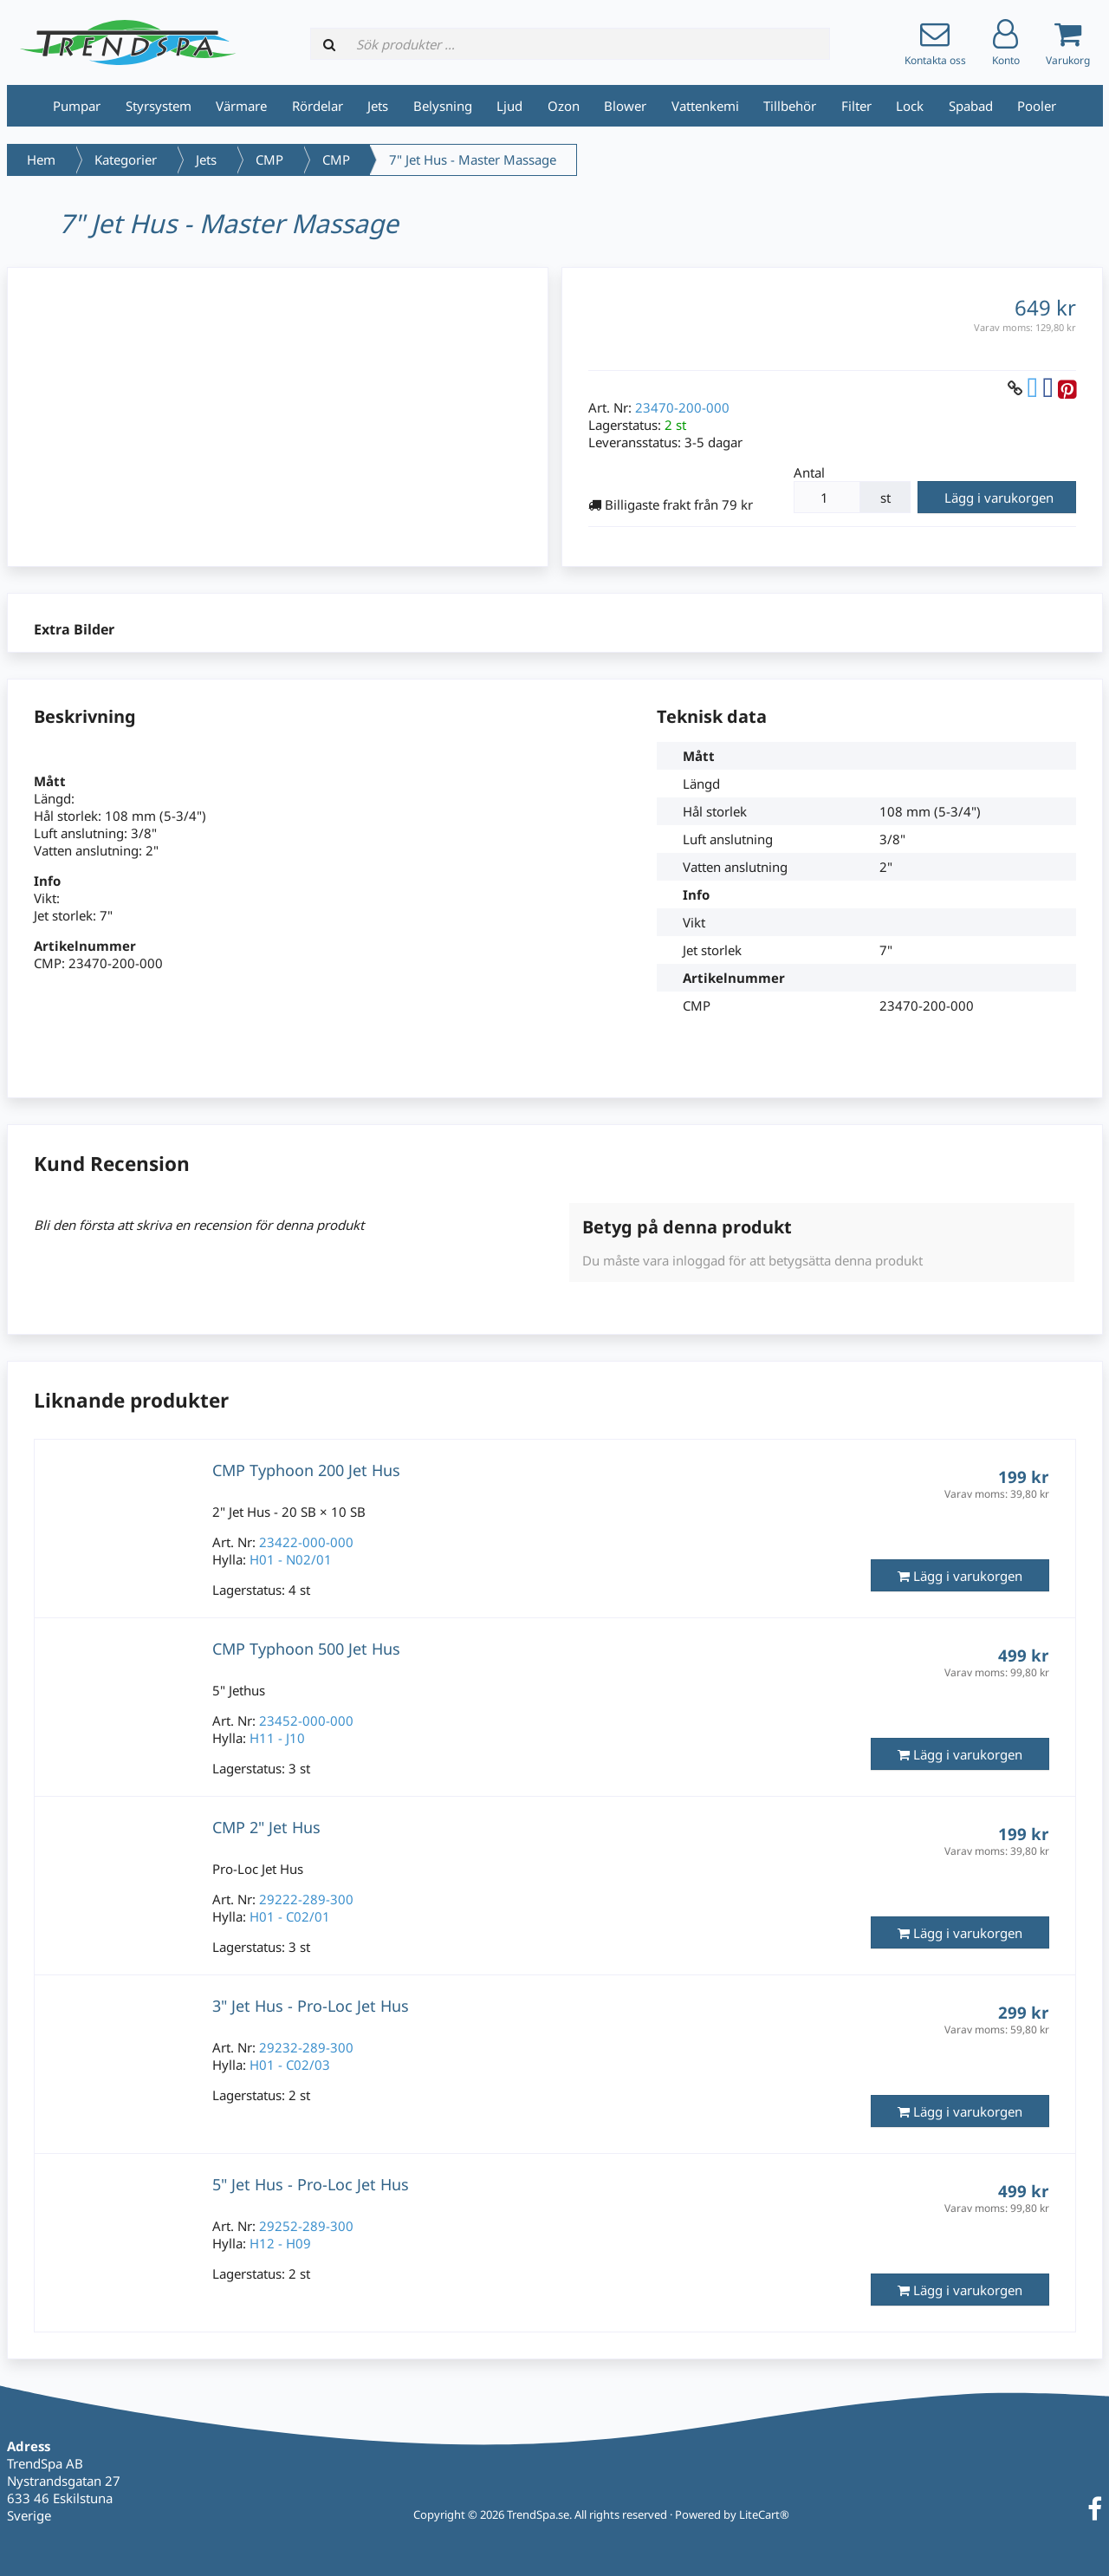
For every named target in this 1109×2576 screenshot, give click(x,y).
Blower (625, 105)
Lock (910, 105)
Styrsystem (158, 105)
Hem (41, 159)
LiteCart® (764, 2514)
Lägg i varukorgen (999, 497)
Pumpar (77, 105)
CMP (269, 159)
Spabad (971, 105)
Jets (377, 105)
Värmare (241, 105)
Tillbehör (789, 105)
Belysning (442, 105)
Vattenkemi (705, 105)
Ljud (509, 105)
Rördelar (317, 105)
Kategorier (125, 159)
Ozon (564, 105)
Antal (809, 472)
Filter (856, 105)
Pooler (1036, 105)
